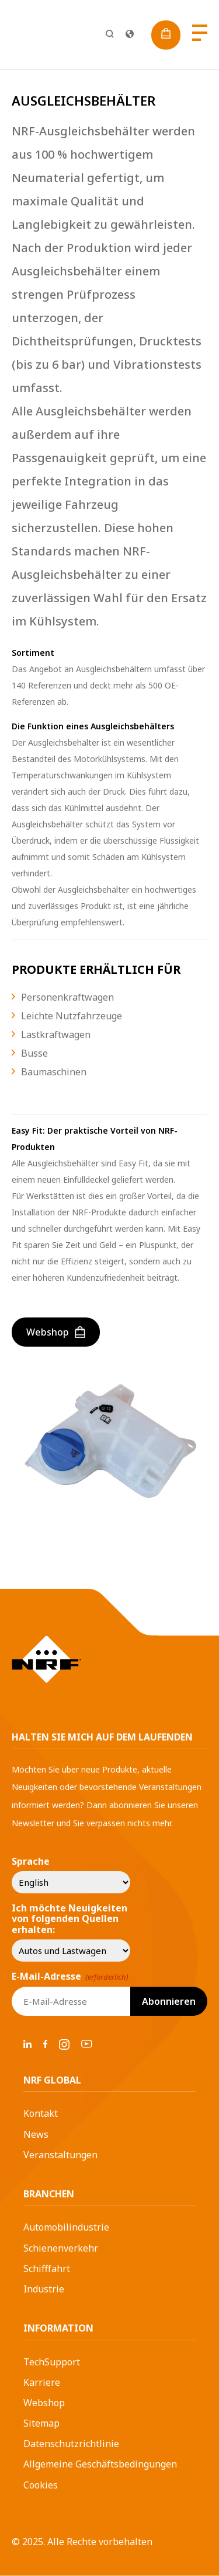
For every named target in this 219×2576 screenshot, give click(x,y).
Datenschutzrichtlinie (71, 2443)
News (35, 2134)
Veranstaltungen (60, 2154)
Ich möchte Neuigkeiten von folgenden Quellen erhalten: (69, 1919)
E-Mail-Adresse (70, 1976)
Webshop (44, 2402)
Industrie (43, 2289)
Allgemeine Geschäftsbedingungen (100, 2464)
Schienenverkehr (60, 2248)
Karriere (41, 2382)
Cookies (40, 2485)
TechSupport (51, 2361)
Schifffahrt (46, 2268)
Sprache (31, 1861)
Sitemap (41, 2423)
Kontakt (40, 2113)
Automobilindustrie (66, 2227)
